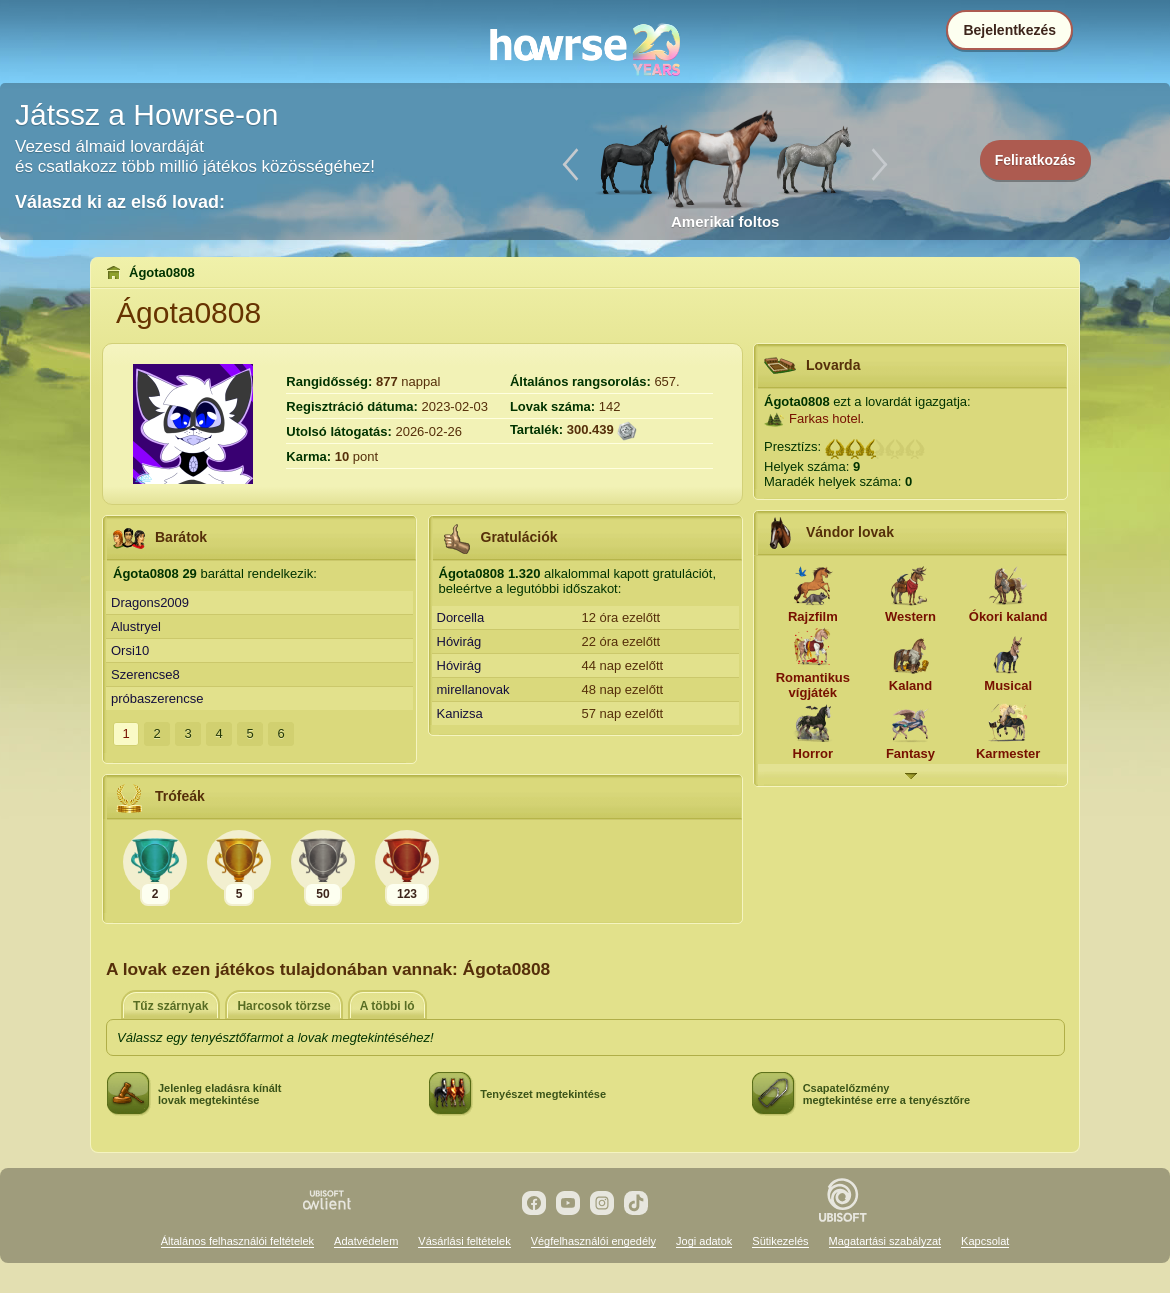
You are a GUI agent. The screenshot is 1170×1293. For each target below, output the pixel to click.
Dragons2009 (150, 602)
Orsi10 (130, 650)
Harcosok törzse (283, 1006)
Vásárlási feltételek (464, 1241)
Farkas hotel (825, 418)
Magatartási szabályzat (885, 1241)
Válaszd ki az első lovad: (120, 202)
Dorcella (461, 617)
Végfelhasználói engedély (593, 1241)
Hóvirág (459, 641)
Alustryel (136, 626)
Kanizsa (460, 713)
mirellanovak (473, 689)
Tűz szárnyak (170, 1006)
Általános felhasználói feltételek (237, 1241)
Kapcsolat (985, 1241)
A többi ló (387, 1006)
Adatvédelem (366, 1241)
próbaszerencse (157, 698)
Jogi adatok (704, 1241)
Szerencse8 (145, 674)
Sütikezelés (780, 1241)
